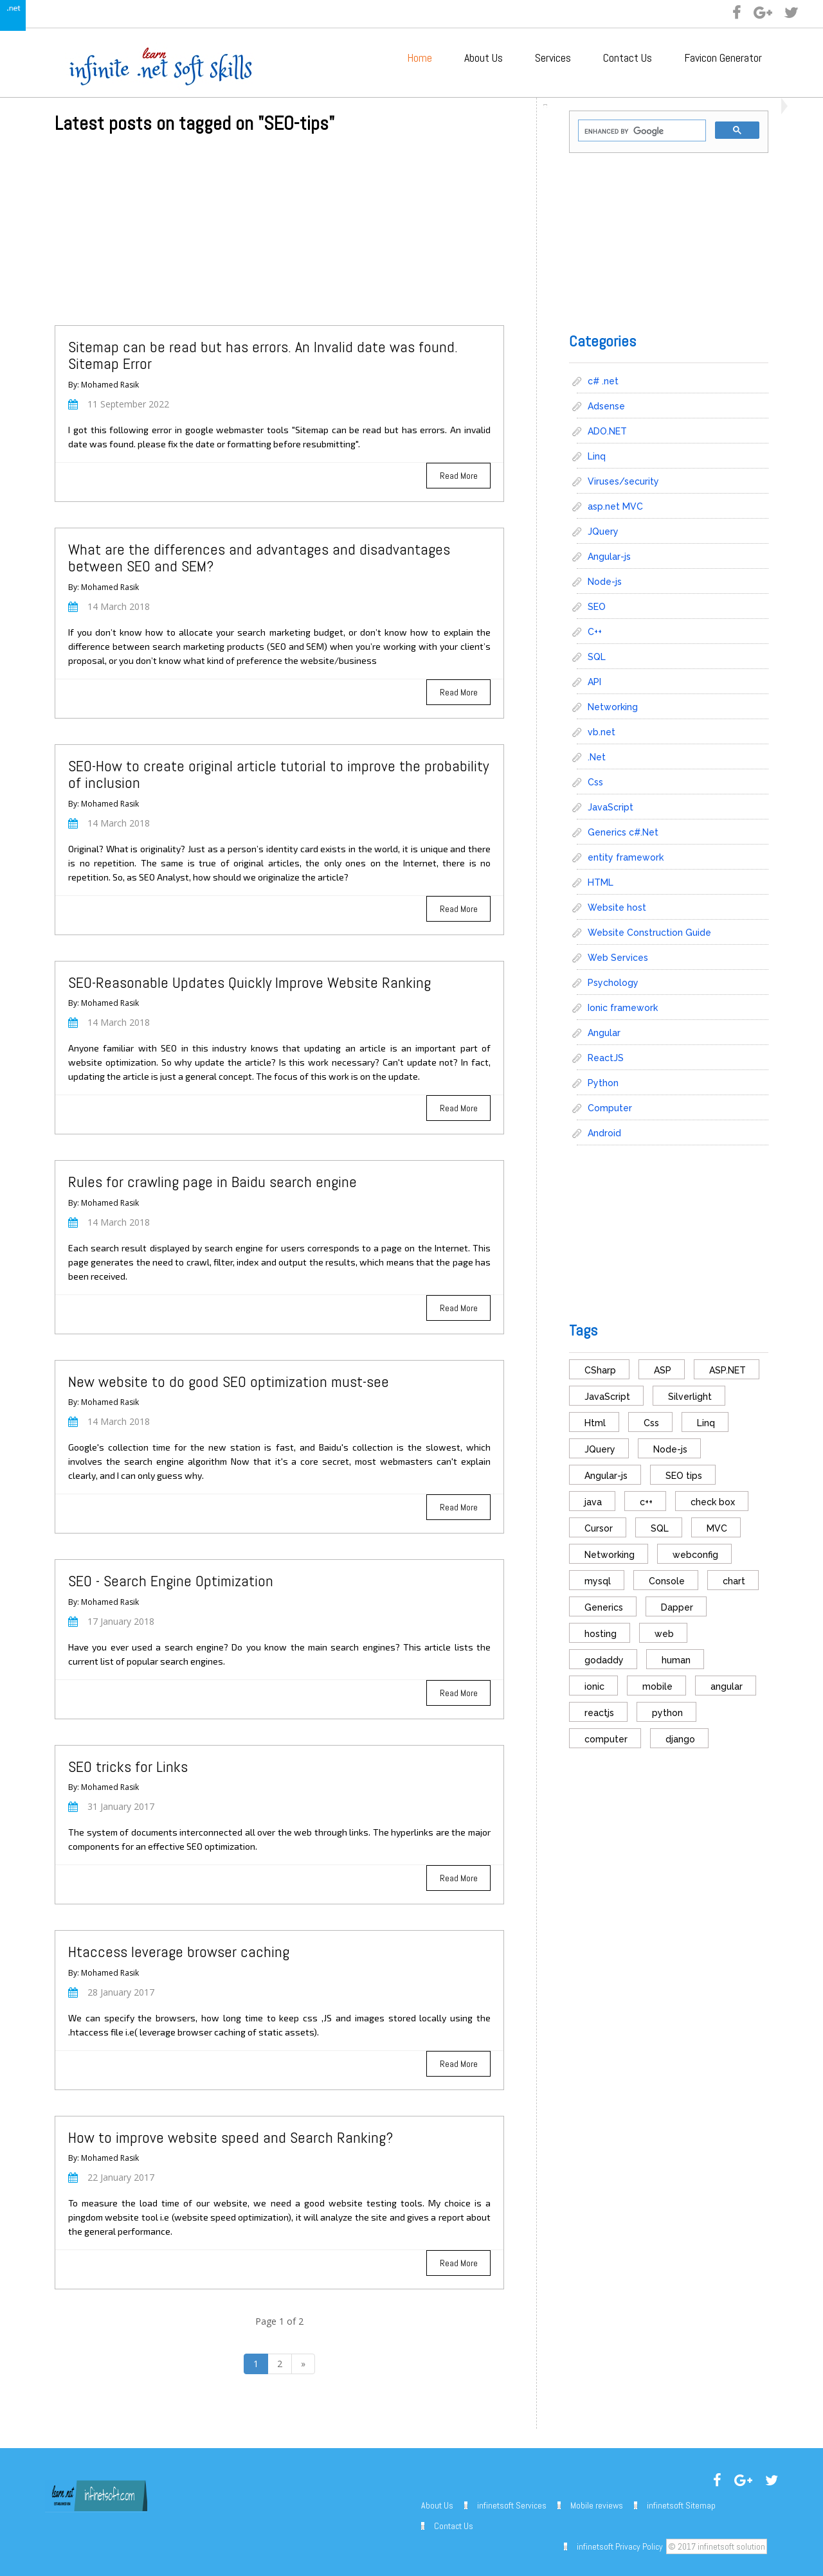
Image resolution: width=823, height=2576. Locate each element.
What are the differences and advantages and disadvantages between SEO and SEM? (259, 557)
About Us (483, 57)
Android (604, 1133)
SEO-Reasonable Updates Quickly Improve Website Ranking (249, 982)
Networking (613, 707)
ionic (594, 1686)
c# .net (603, 381)
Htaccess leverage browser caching (178, 1952)
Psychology (613, 983)
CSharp (600, 1370)
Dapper (677, 1607)
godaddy (604, 1660)
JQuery (603, 531)
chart (734, 1581)
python (667, 1713)
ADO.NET (607, 431)
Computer (610, 1108)
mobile (657, 1686)
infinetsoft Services (512, 2505)
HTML (600, 882)
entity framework (626, 857)
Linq (597, 456)
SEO (597, 607)
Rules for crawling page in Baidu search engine (212, 1182)
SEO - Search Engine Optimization (170, 1581)
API (594, 682)
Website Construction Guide (649, 932)
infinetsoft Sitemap (681, 2505)
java (593, 1502)
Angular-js (609, 556)
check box (713, 1502)
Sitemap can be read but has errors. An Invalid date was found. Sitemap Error (263, 355)
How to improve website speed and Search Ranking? (230, 2137)
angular (726, 1686)
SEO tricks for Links (128, 1766)
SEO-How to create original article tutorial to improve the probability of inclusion (278, 774)
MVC (717, 1528)
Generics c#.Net (623, 832)
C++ (595, 632)
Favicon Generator (723, 57)
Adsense (606, 406)
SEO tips (683, 1476)
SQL (597, 657)
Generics (603, 1607)
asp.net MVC (615, 506)
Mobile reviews (596, 2505)
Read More (459, 475)
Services (553, 57)
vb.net (601, 732)
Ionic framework (623, 1008)
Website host (617, 907)
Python (603, 1083)
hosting (600, 1634)
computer (606, 1739)
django (680, 1739)
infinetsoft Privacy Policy (620, 2546)
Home (419, 57)
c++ (646, 1502)
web (664, 1634)
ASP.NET (727, 1370)
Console (667, 1581)
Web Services (618, 958)
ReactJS (606, 1058)
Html (595, 1423)
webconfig (695, 1555)
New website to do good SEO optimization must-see (228, 1381)
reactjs (599, 1713)
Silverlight (690, 1396)
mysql (597, 1581)
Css (595, 782)
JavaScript (610, 807)
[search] (640, 131)
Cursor (598, 1528)
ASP (662, 1370)
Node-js (605, 582)
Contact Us (627, 57)
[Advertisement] (279, 235)
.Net (597, 757)
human (676, 1660)
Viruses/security (623, 481)
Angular (604, 1033)
